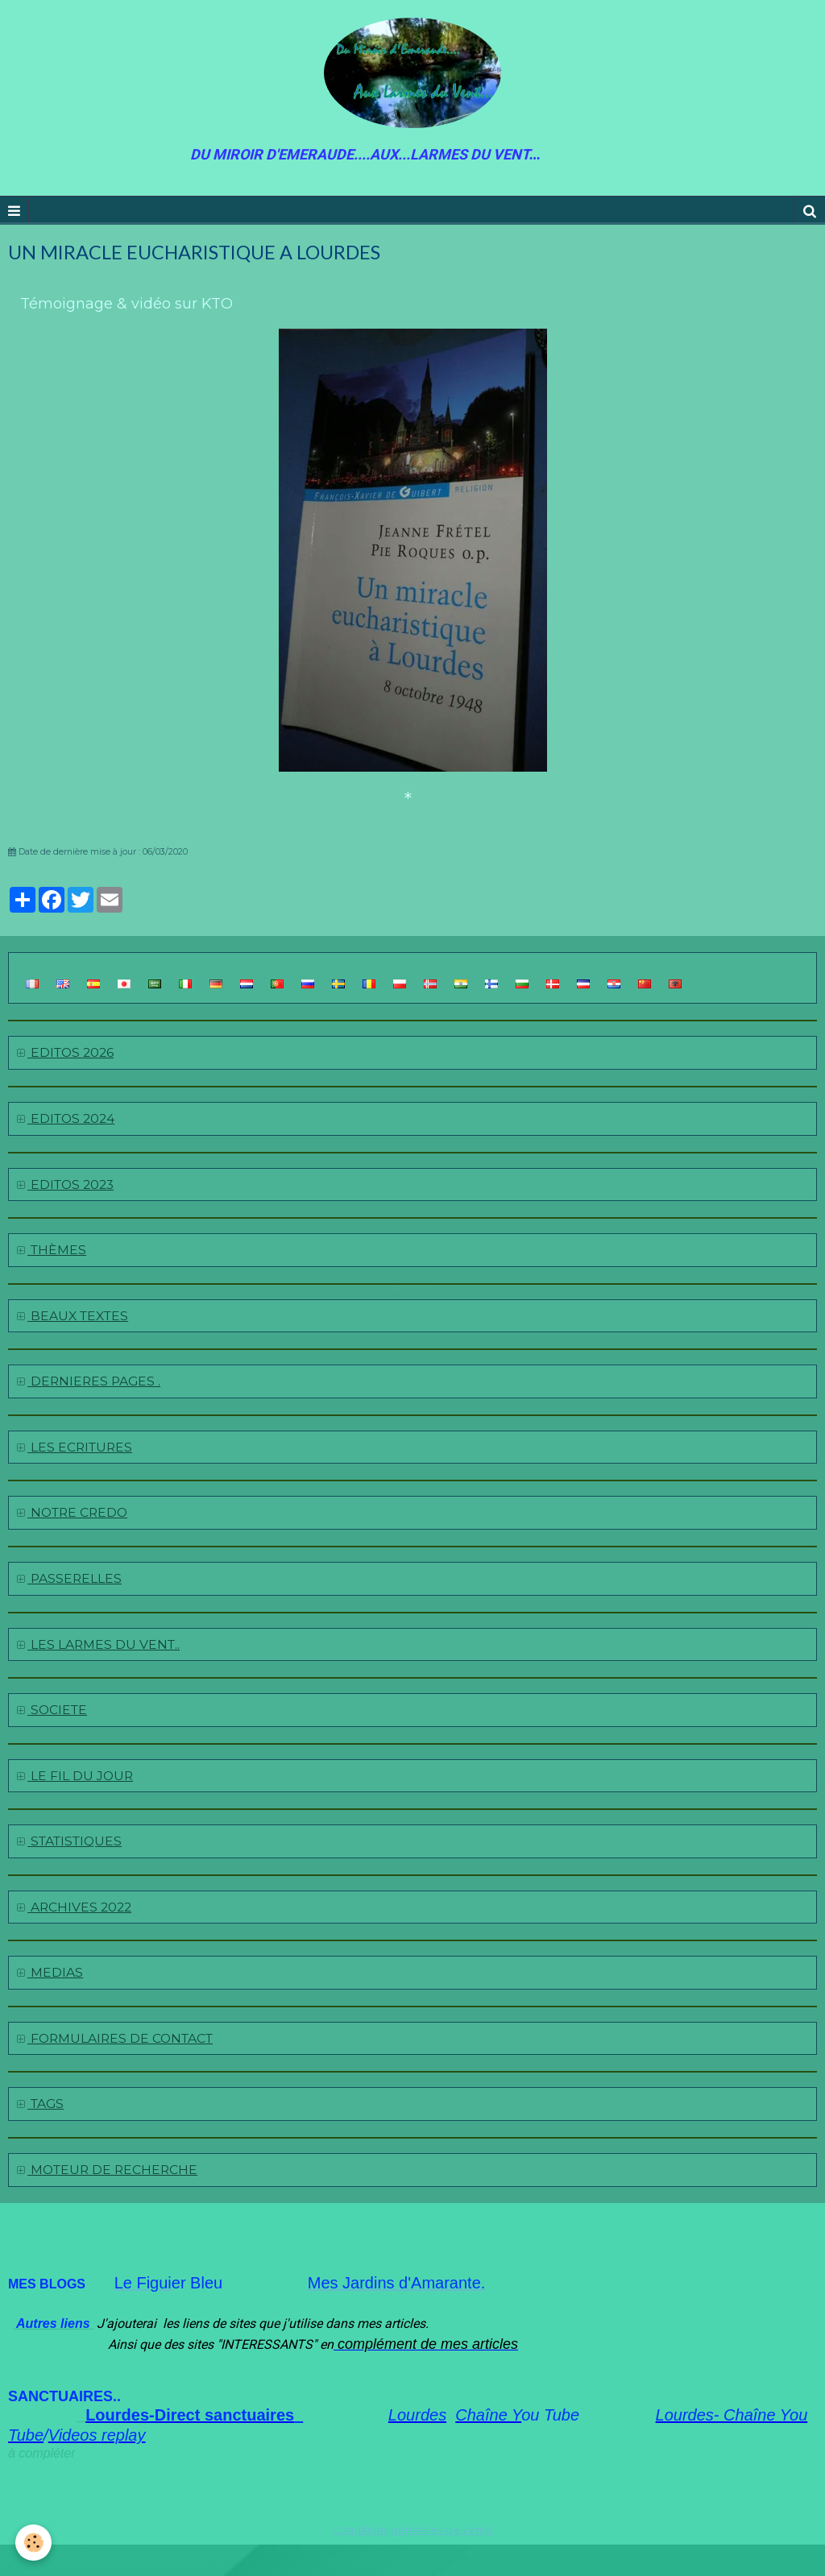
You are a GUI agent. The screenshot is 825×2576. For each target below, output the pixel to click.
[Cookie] (34, 2542)
